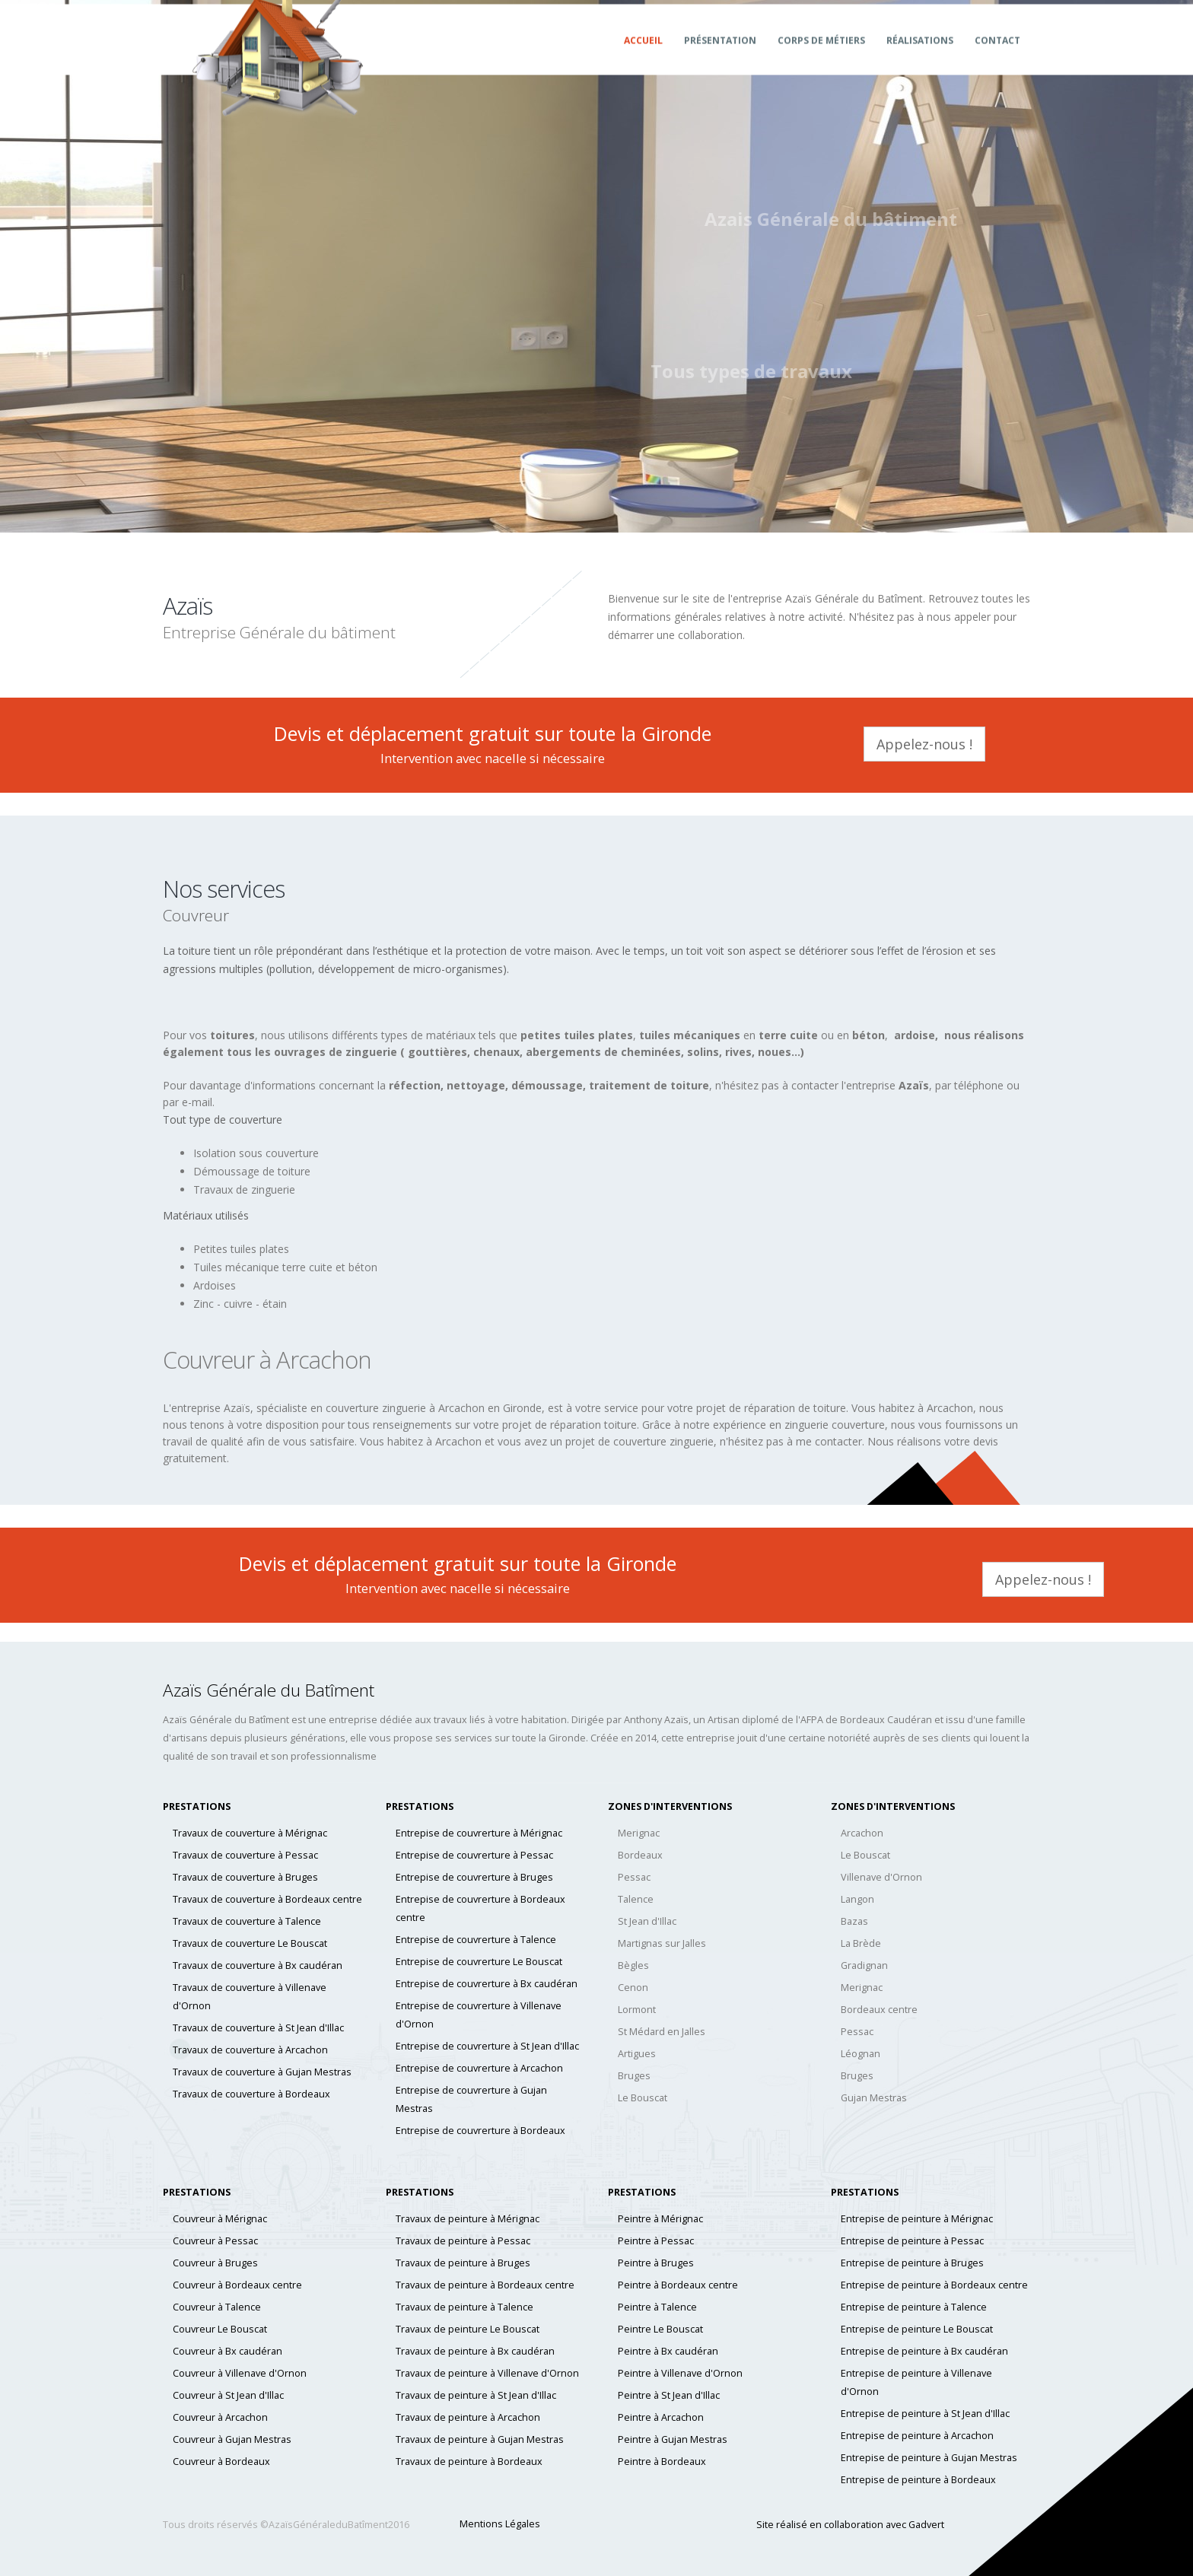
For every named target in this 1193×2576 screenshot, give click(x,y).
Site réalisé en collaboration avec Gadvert (850, 2524)
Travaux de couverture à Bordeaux (251, 2094)
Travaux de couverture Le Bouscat (250, 1943)
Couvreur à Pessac (215, 2240)
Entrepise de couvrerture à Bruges (474, 1877)
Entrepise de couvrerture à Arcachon (479, 2068)
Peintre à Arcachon (661, 2417)
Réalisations (919, 55)
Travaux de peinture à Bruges (463, 2262)
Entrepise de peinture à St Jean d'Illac (925, 2413)
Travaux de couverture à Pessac (245, 1855)
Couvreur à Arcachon (220, 2417)
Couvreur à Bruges (215, 2262)
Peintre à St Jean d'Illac (669, 2395)
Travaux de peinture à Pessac (463, 2240)
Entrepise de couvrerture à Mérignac (479, 1833)
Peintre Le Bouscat (660, 2329)
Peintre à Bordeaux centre (678, 2285)
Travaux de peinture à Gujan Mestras (480, 2439)
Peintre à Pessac (656, 2240)
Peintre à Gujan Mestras (672, 2439)
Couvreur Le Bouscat (220, 2329)
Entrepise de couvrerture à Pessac (474, 1855)
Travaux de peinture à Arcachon (468, 2417)
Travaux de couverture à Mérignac (250, 1833)
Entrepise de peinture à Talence (914, 2307)
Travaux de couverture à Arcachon (250, 2049)
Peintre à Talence (657, 2307)
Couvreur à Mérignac (220, 2218)
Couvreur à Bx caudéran (227, 2351)
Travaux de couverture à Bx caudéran (257, 1965)
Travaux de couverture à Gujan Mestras (262, 2072)
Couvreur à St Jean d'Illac (228, 2395)
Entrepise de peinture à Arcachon (917, 2435)
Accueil (643, 55)
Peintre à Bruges (656, 2262)
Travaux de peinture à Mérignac (467, 2218)
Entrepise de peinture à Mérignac (917, 2218)
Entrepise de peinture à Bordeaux (918, 2479)
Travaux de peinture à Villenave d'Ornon (487, 2373)
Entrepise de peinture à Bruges (912, 2262)
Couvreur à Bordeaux (221, 2461)
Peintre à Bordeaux (662, 2461)
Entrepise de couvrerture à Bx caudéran (486, 1983)
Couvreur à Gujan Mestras (232, 2439)
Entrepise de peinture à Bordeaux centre (934, 2285)
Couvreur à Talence (217, 2307)
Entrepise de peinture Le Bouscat (917, 2329)
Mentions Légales (500, 2523)
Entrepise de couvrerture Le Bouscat (479, 1961)
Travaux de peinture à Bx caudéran (475, 2351)
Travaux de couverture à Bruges (245, 1877)
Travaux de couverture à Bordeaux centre (267, 1899)
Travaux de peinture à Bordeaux (469, 2461)
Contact (997, 55)
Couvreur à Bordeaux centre (237, 2285)
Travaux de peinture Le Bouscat (467, 2329)
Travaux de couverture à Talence (247, 1921)
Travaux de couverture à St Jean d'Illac (258, 2027)
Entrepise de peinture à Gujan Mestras (929, 2457)
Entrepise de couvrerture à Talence (476, 1939)
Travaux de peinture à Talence (464, 2307)
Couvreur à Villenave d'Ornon (240, 2373)
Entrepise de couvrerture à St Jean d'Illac (487, 2046)
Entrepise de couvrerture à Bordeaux (480, 2130)
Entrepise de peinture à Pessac (912, 2240)
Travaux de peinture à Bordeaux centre (485, 2285)
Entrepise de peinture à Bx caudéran (924, 2351)
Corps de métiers (821, 55)
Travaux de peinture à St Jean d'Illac (476, 2395)
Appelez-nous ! (924, 744)
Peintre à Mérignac (660, 2218)
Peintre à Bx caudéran (668, 2351)
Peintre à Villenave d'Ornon (680, 2373)
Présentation (720, 55)
